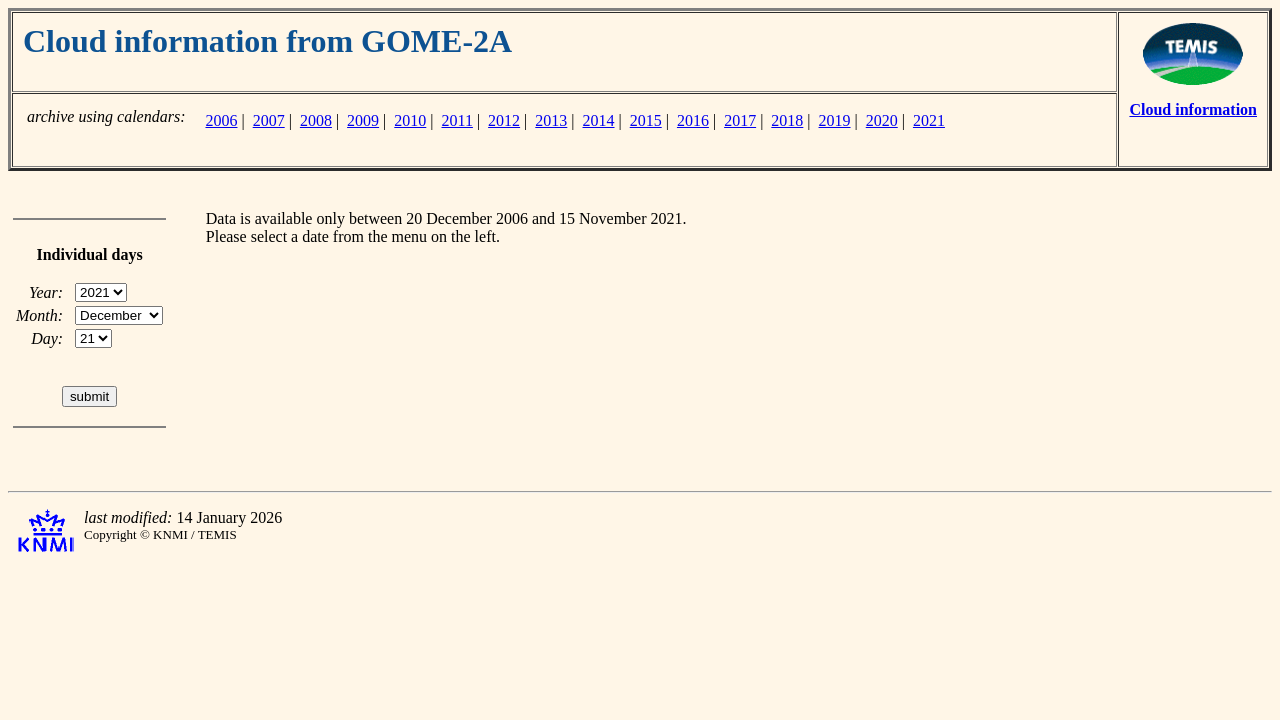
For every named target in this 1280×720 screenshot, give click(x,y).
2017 (740, 120)
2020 (882, 120)
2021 (929, 120)
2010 (410, 120)
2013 (551, 120)
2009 (363, 120)
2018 (787, 120)
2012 (504, 120)
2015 (646, 120)
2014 (599, 120)
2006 (221, 120)
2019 (835, 120)
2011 (457, 120)
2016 (693, 120)
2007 (269, 120)
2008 (316, 120)
